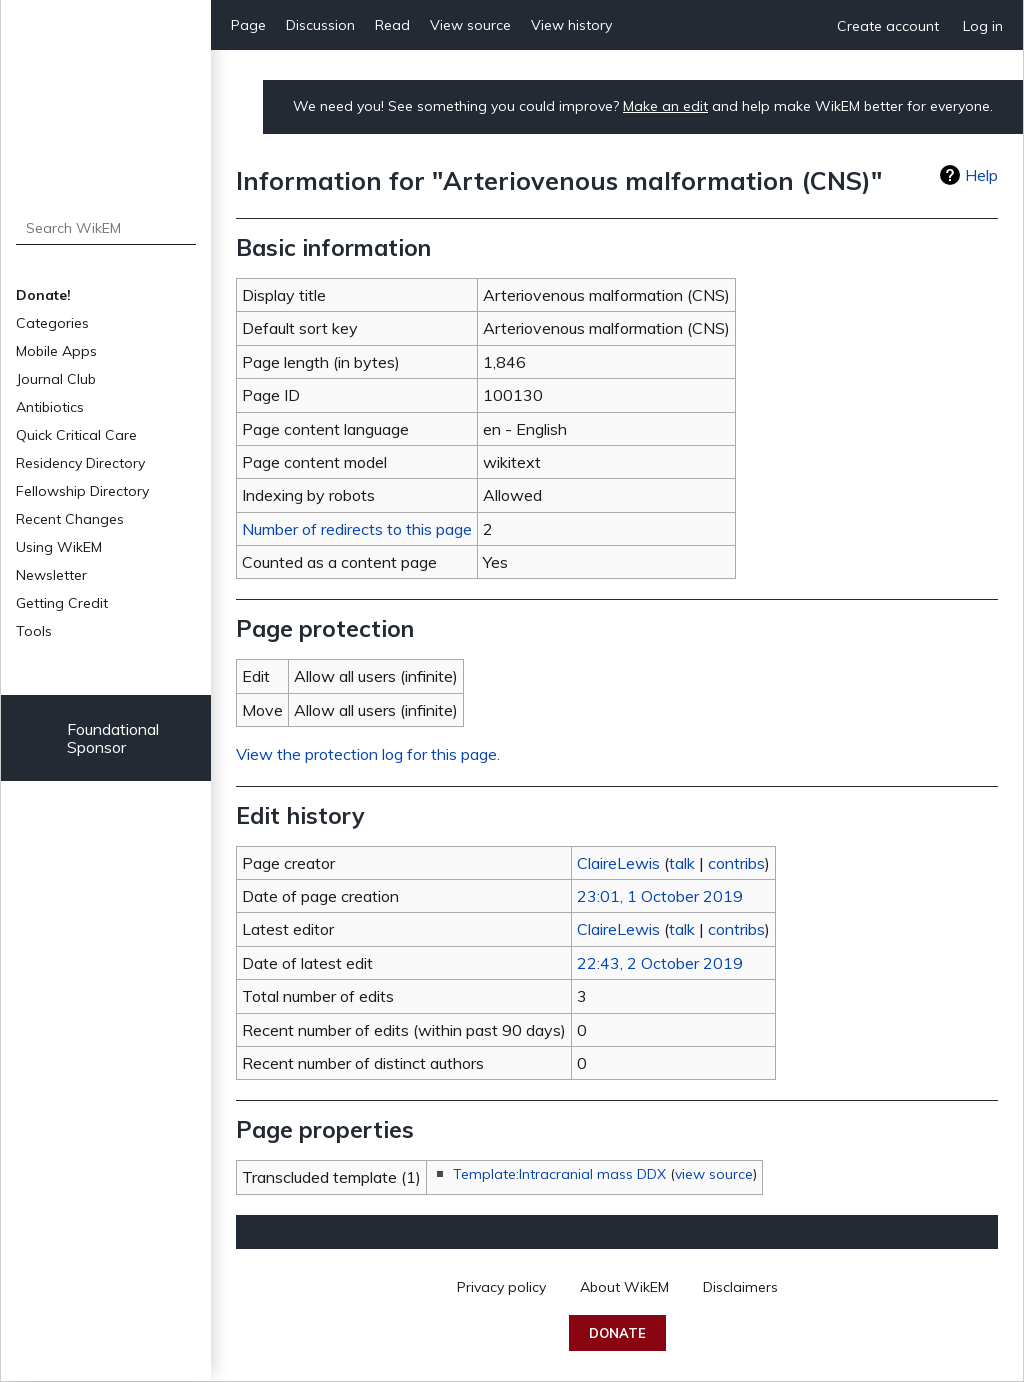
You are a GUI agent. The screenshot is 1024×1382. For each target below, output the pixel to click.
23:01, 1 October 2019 (660, 896)
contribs (736, 863)
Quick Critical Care (76, 435)
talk (682, 863)
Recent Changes (70, 519)
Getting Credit (62, 603)
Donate (617, 1333)
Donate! (43, 295)
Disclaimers (740, 1287)
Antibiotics (50, 407)
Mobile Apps (56, 351)
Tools (34, 631)
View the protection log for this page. (368, 754)
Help (981, 175)
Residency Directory (80, 463)
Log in (983, 26)
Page (248, 25)
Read (392, 25)
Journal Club (56, 379)
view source (714, 1174)
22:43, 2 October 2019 (660, 963)
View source (470, 25)
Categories (52, 323)
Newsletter (51, 575)
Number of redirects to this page (357, 529)
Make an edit (665, 106)
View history (571, 25)
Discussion (320, 25)
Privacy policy (501, 1287)
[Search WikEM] (106, 228)
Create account (888, 26)
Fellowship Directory (82, 491)
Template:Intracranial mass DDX (559, 1174)
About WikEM (624, 1287)
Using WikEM (59, 547)
